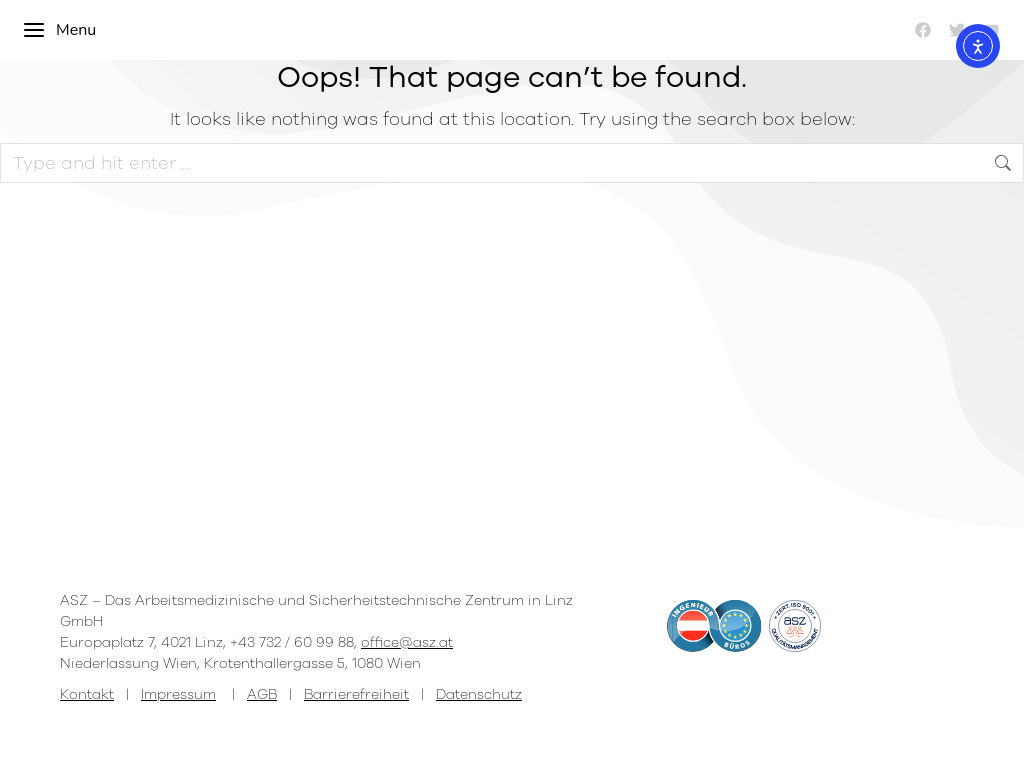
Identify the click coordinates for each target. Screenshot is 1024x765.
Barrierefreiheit (356, 694)
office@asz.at (407, 642)
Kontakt (87, 694)
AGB (262, 694)
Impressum (178, 694)
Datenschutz (479, 694)
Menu (59, 30)
